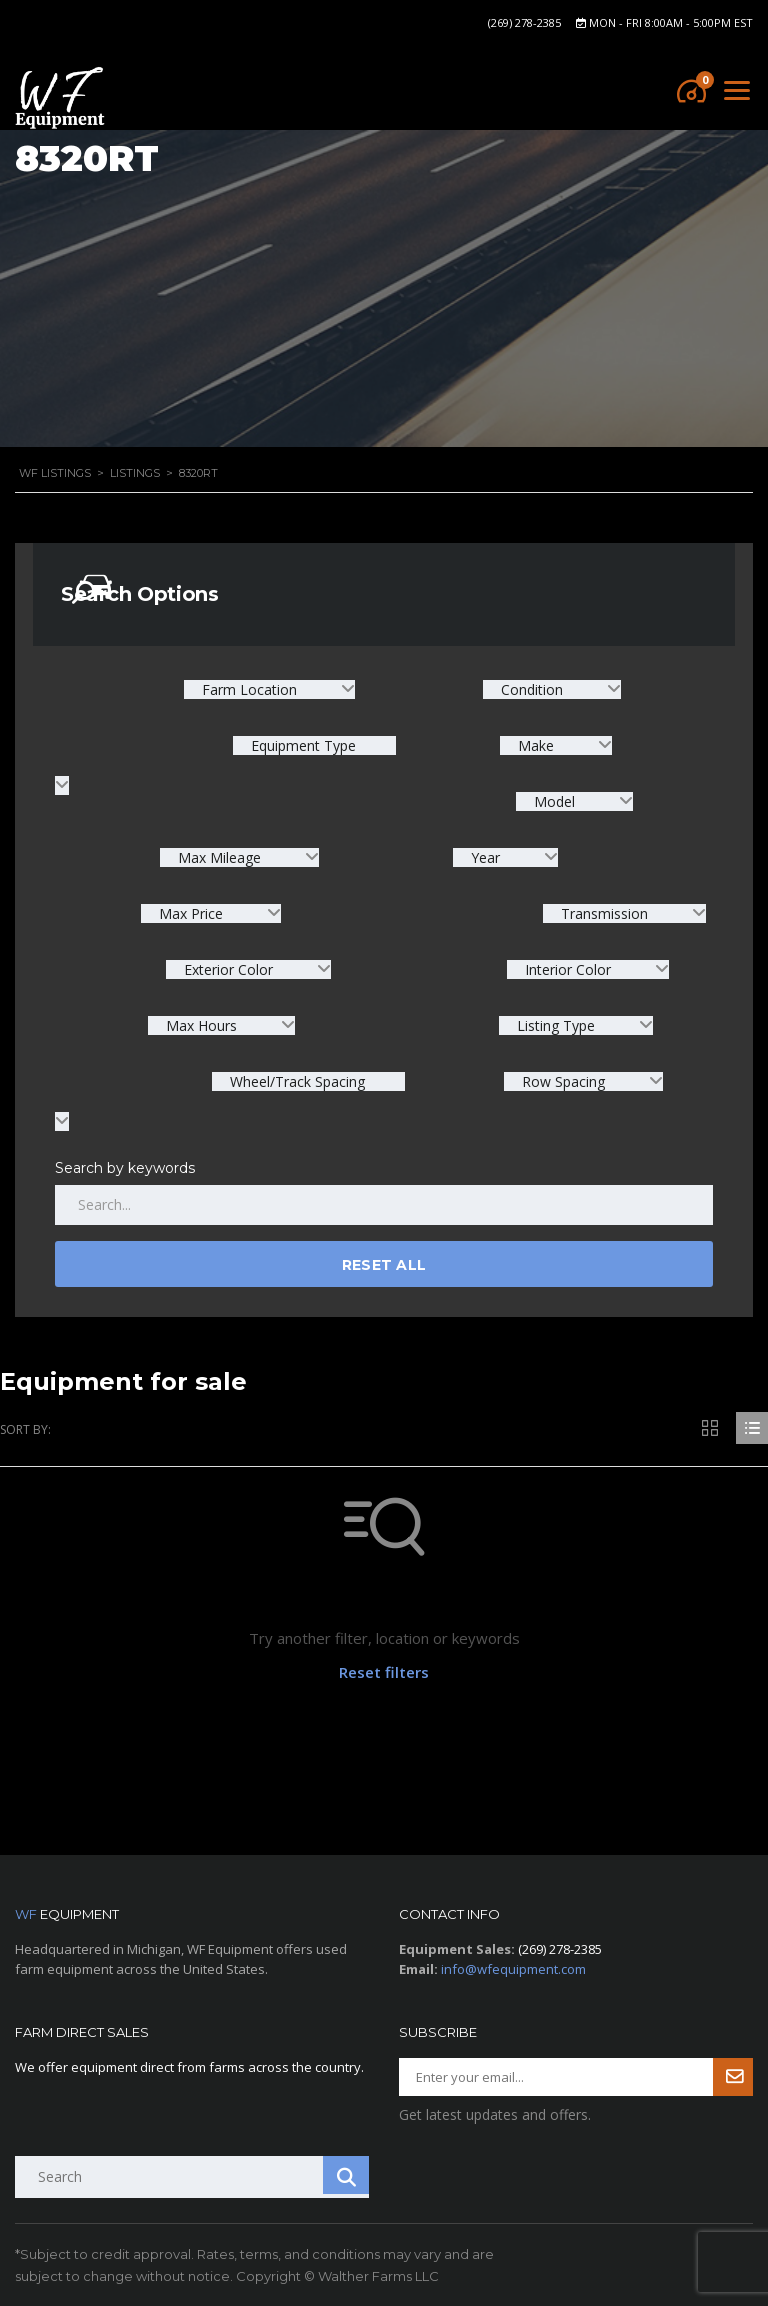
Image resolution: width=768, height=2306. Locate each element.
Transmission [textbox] (604, 913)
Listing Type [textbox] (556, 1025)
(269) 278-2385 (524, 22)
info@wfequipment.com (513, 1969)
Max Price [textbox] (191, 913)
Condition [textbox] (532, 689)
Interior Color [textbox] (568, 969)
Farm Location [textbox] (249, 689)
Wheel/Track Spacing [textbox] (295, 1081)
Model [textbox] (554, 801)
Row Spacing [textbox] (563, 1081)
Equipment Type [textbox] (301, 745)
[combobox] (269, 689)
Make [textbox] (536, 745)
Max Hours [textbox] (201, 1025)
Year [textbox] (485, 857)
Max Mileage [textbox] (219, 857)
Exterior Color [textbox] (228, 969)
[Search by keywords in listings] (384, 1205)
